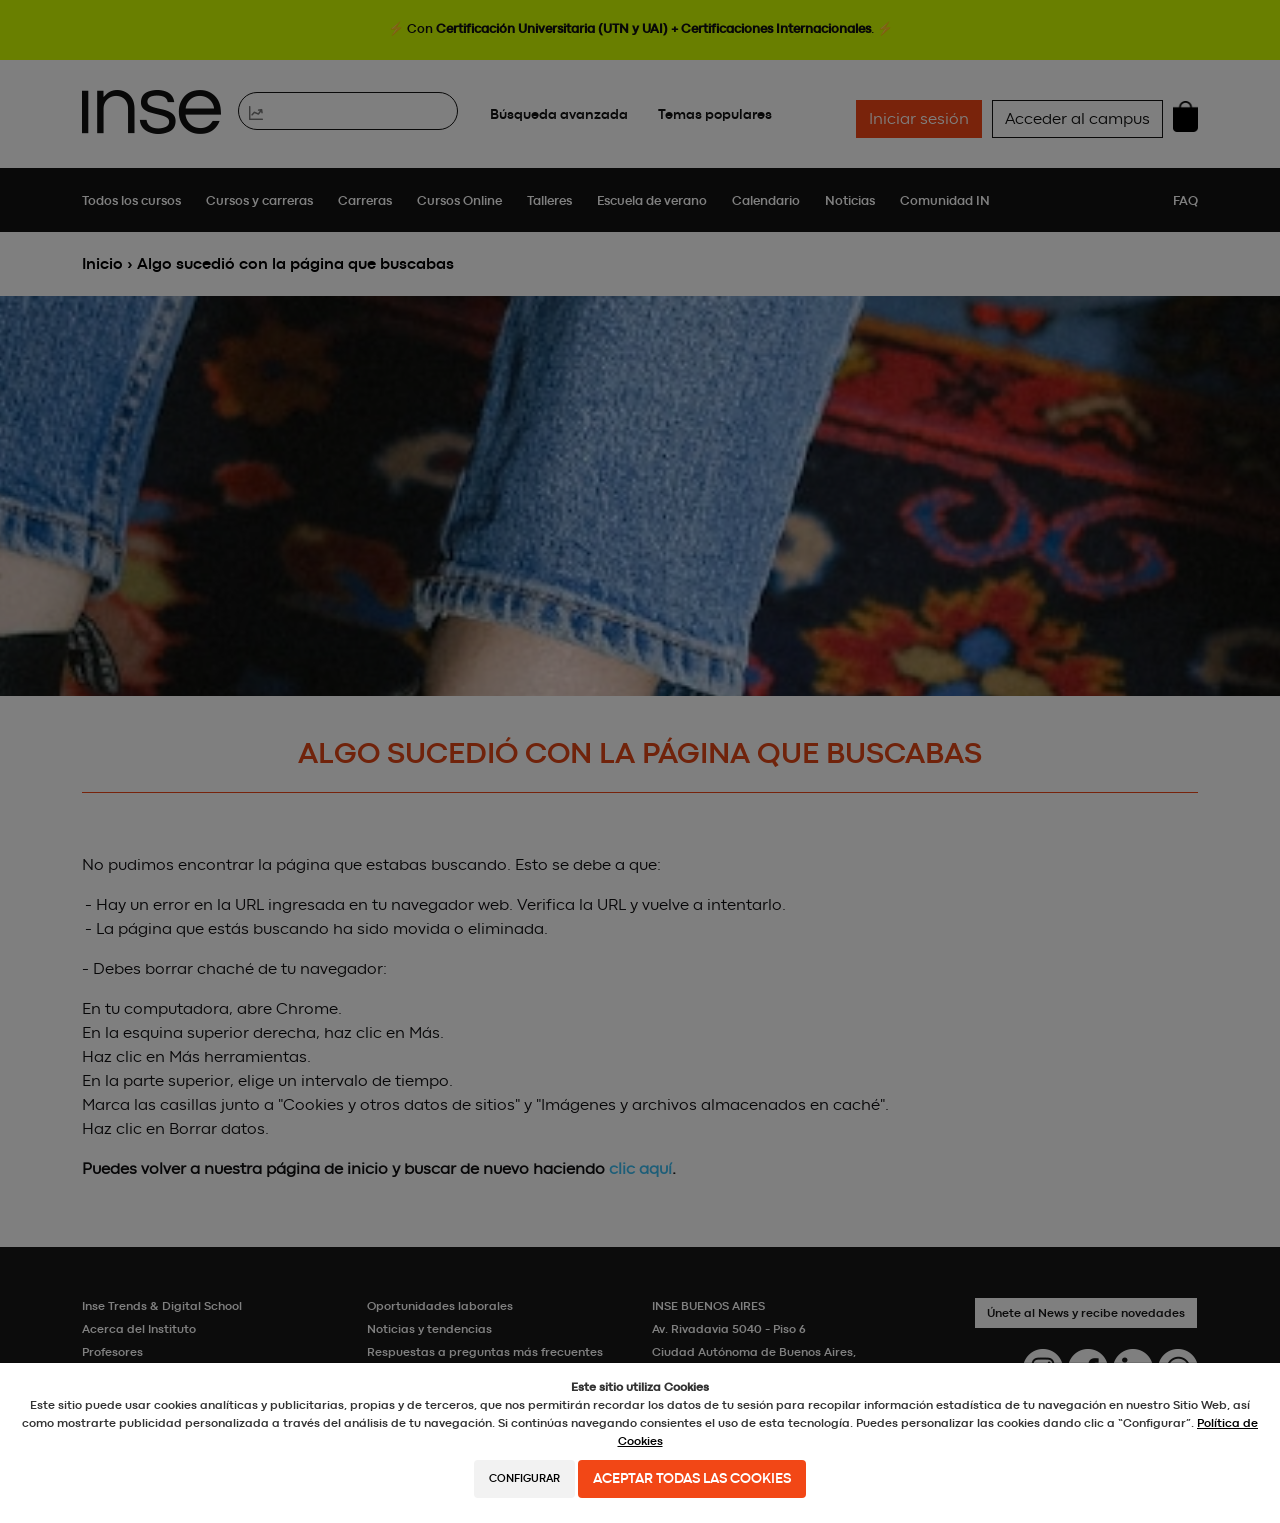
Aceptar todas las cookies (692, 1479)
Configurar (524, 1478)
